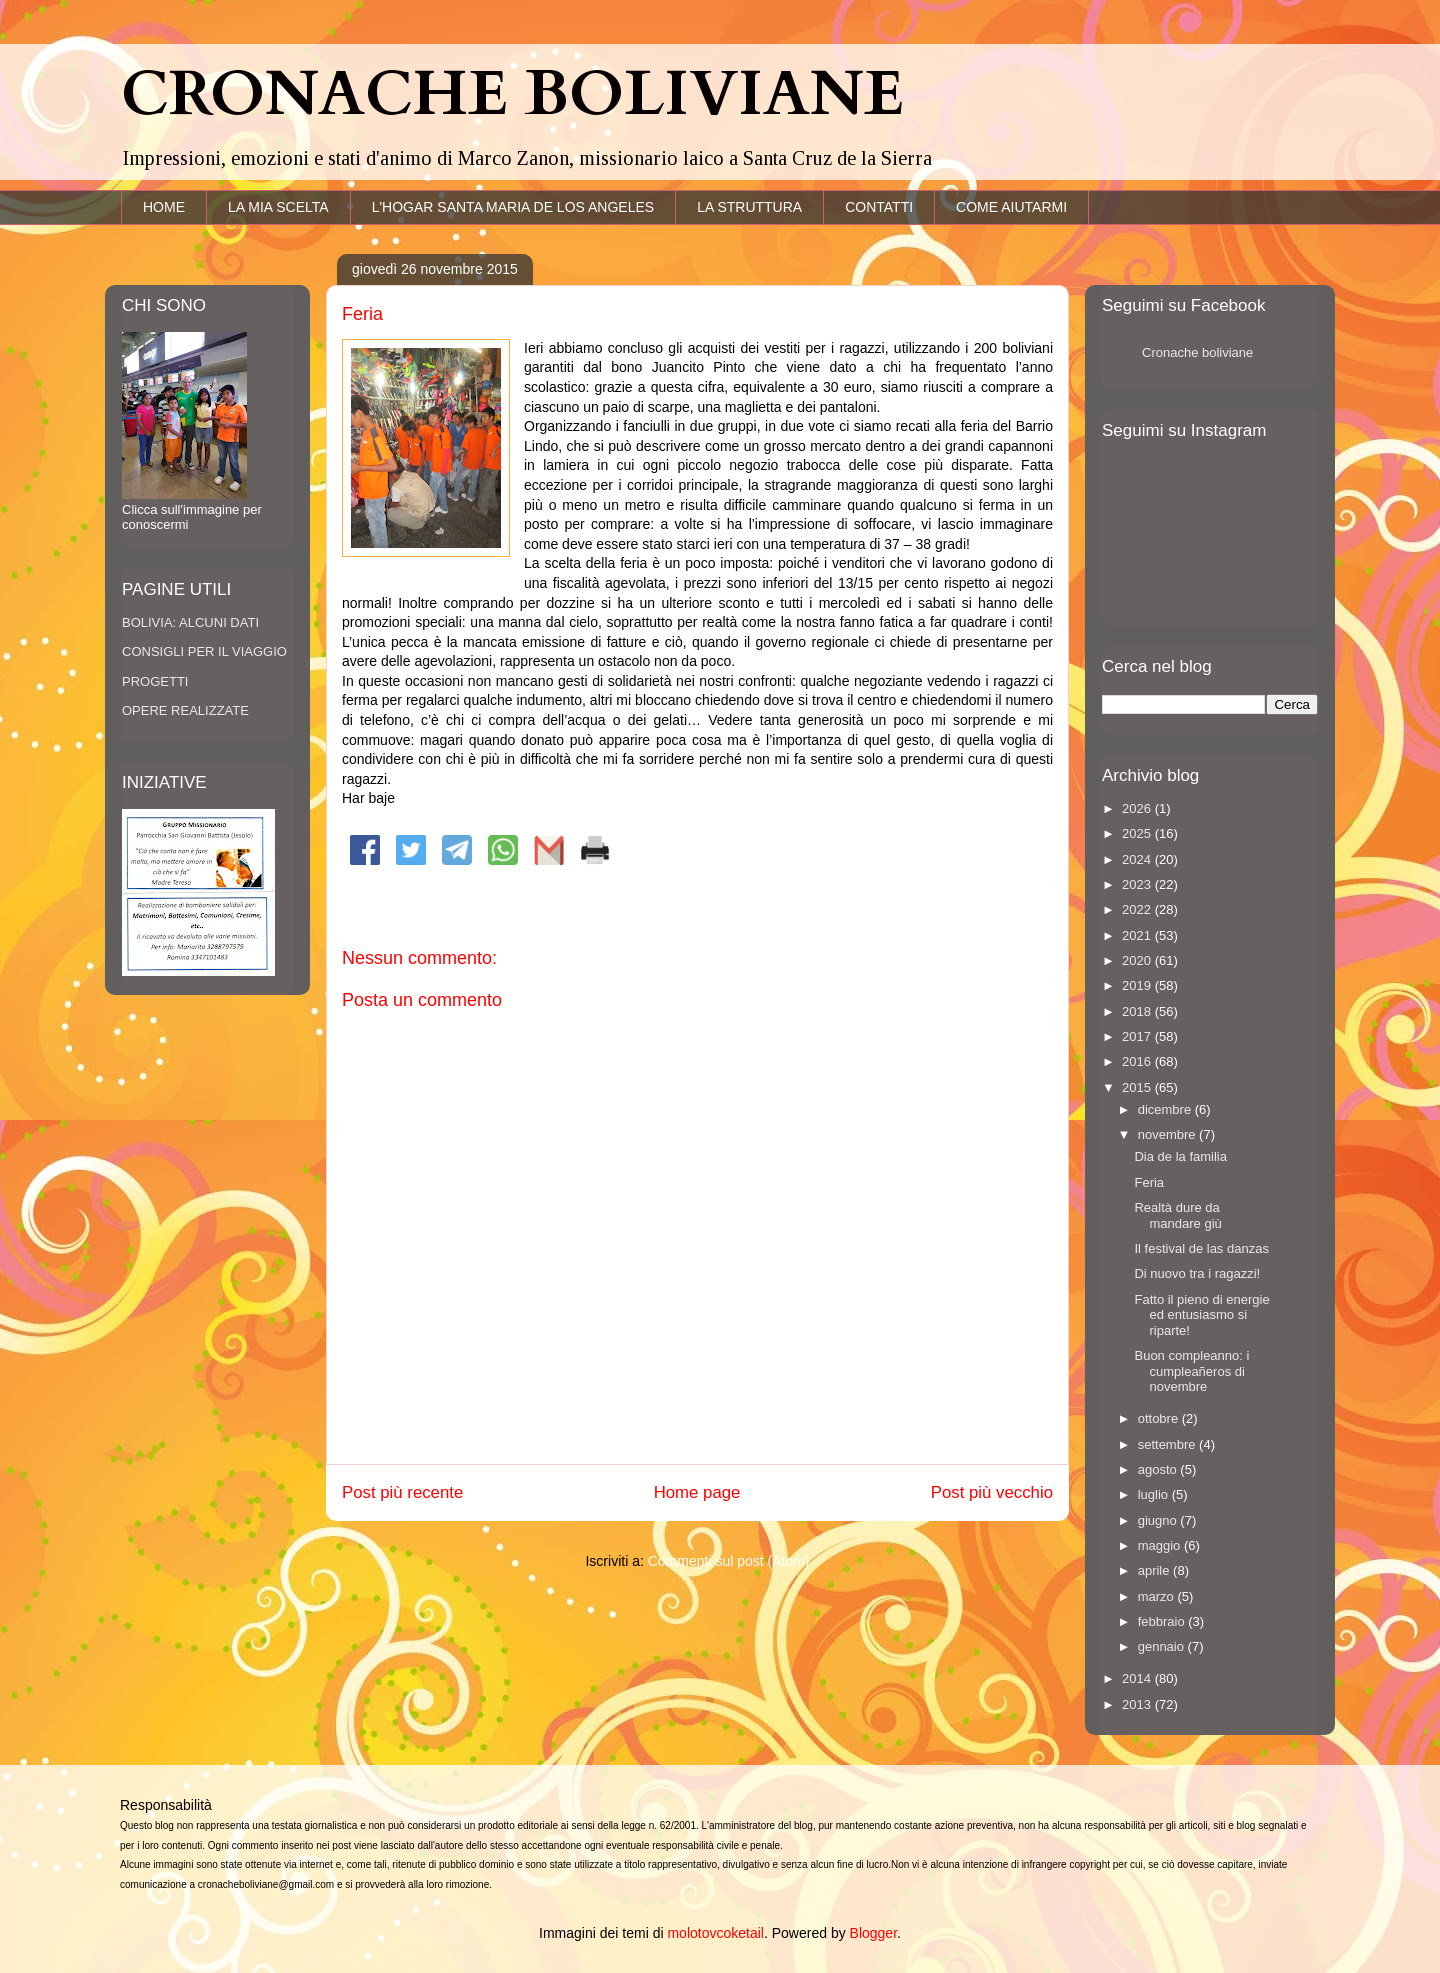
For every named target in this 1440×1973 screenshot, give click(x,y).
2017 (1138, 1036)
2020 (1138, 960)
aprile (1155, 1570)
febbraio (1163, 1621)
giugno (1159, 1520)
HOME (164, 207)
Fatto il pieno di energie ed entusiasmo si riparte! (1201, 1315)
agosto (1159, 1469)
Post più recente (402, 1492)
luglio (1155, 1494)
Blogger (873, 1933)
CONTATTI (879, 207)
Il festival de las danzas (1201, 1248)
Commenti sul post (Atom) (729, 1561)
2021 (1138, 935)
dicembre (1166, 1109)
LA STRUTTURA (749, 207)
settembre (1168, 1444)
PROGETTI (155, 681)
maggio (1161, 1545)
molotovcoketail (715, 1933)
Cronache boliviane (1197, 352)
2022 (1138, 909)
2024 (1138, 859)
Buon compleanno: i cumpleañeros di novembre (1191, 1371)
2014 (1138, 1678)
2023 (1138, 884)
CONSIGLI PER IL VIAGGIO (204, 651)
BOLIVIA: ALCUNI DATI (190, 622)
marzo (1158, 1596)
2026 (1138, 808)
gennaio (1163, 1646)
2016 (1138, 1061)
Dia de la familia (1180, 1156)
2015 (1138, 1087)
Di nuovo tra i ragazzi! (1197, 1273)
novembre (1168, 1134)
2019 (1138, 985)
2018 (1138, 1011)
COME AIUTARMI (1011, 207)
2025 (1138, 833)
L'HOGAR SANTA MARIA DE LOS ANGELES (513, 207)
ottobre (1160, 1418)
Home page (697, 1492)
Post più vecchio (992, 1492)
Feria (1149, 1182)
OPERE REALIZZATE (185, 710)
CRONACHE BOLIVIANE (512, 95)
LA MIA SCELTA (278, 207)
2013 (1138, 1704)
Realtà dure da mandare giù (1177, 1215)
